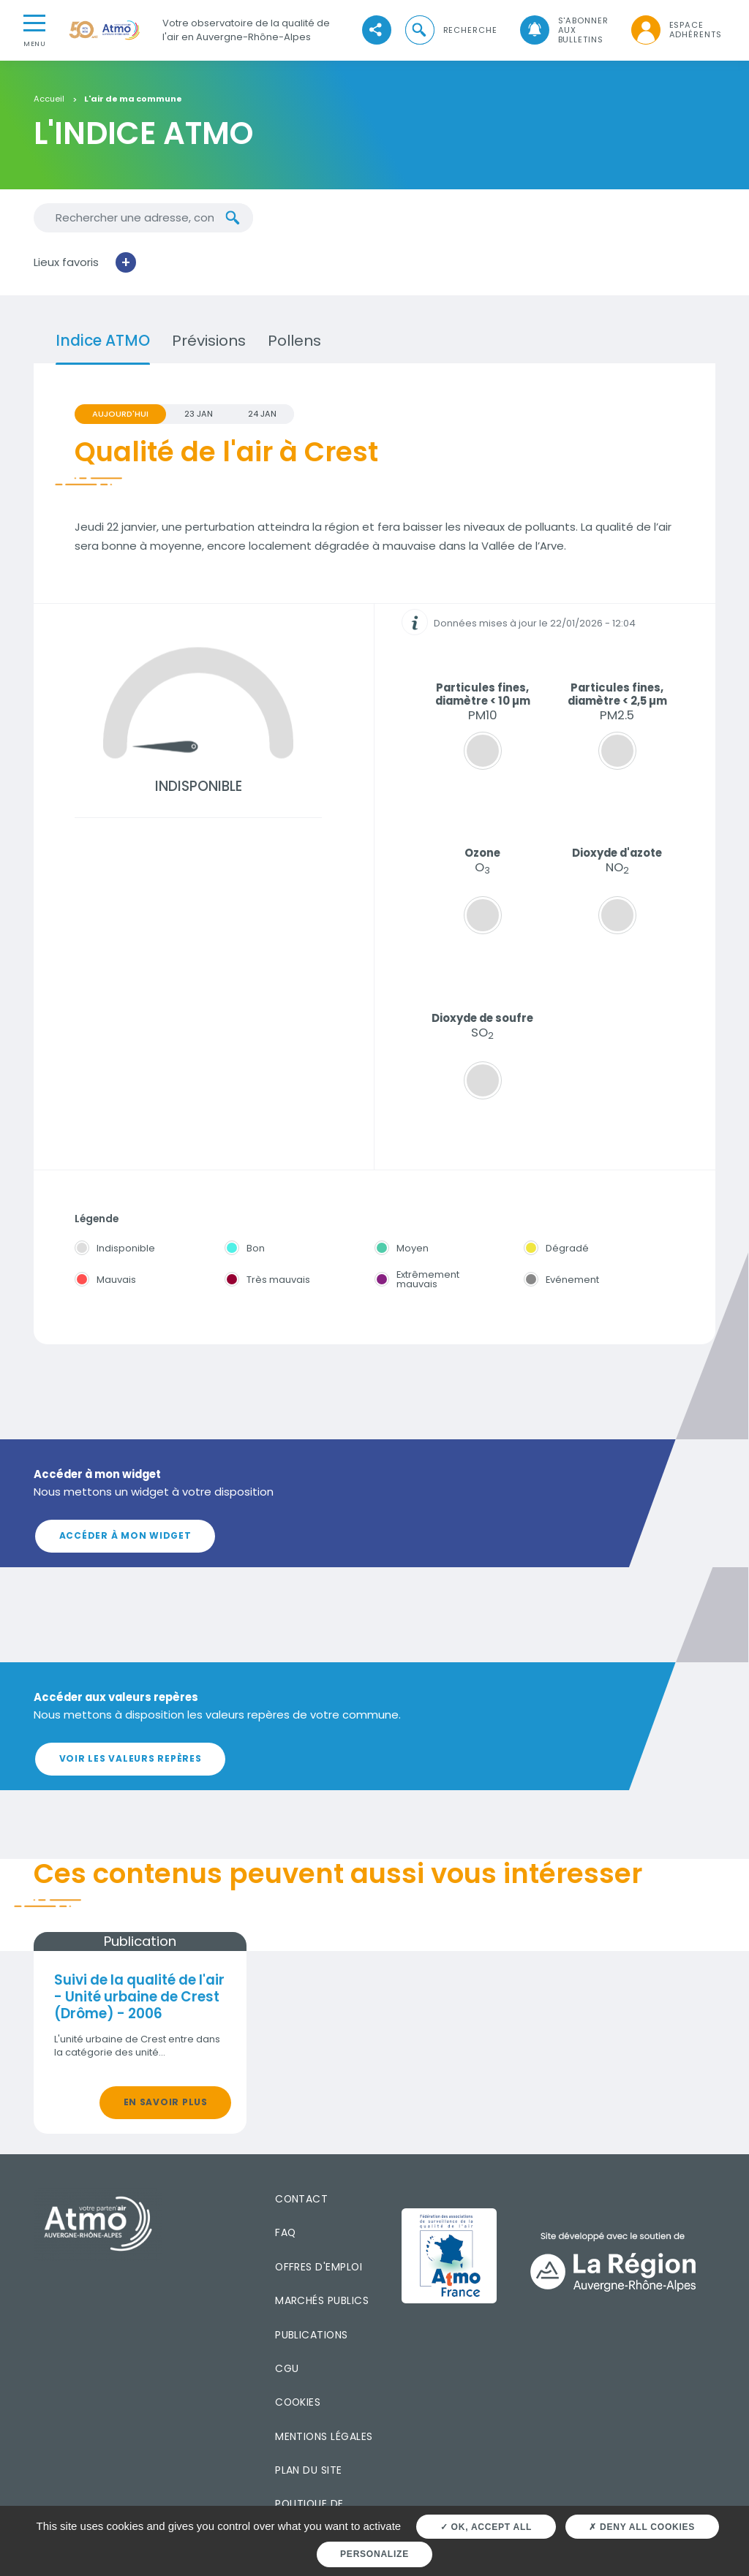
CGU (286, 2368)
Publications (311, 2334)
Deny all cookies (642, 2527)
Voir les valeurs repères (130, 1758)
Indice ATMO (103, 340)
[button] (449, 30)
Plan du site (308, 2470)
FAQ (285, 2232)
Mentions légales (323, 2436)
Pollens (294, 340)
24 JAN (262, 414)
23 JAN (198, 414)
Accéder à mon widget (125, 1535)
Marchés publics (322, 2300)
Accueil (49, 99)
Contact (301, 2199)
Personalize (374, 2554)
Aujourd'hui (120, 414)
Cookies (297, 2402)
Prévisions (209, 340)
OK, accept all (486, 2527)
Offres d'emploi (318, 2266)
